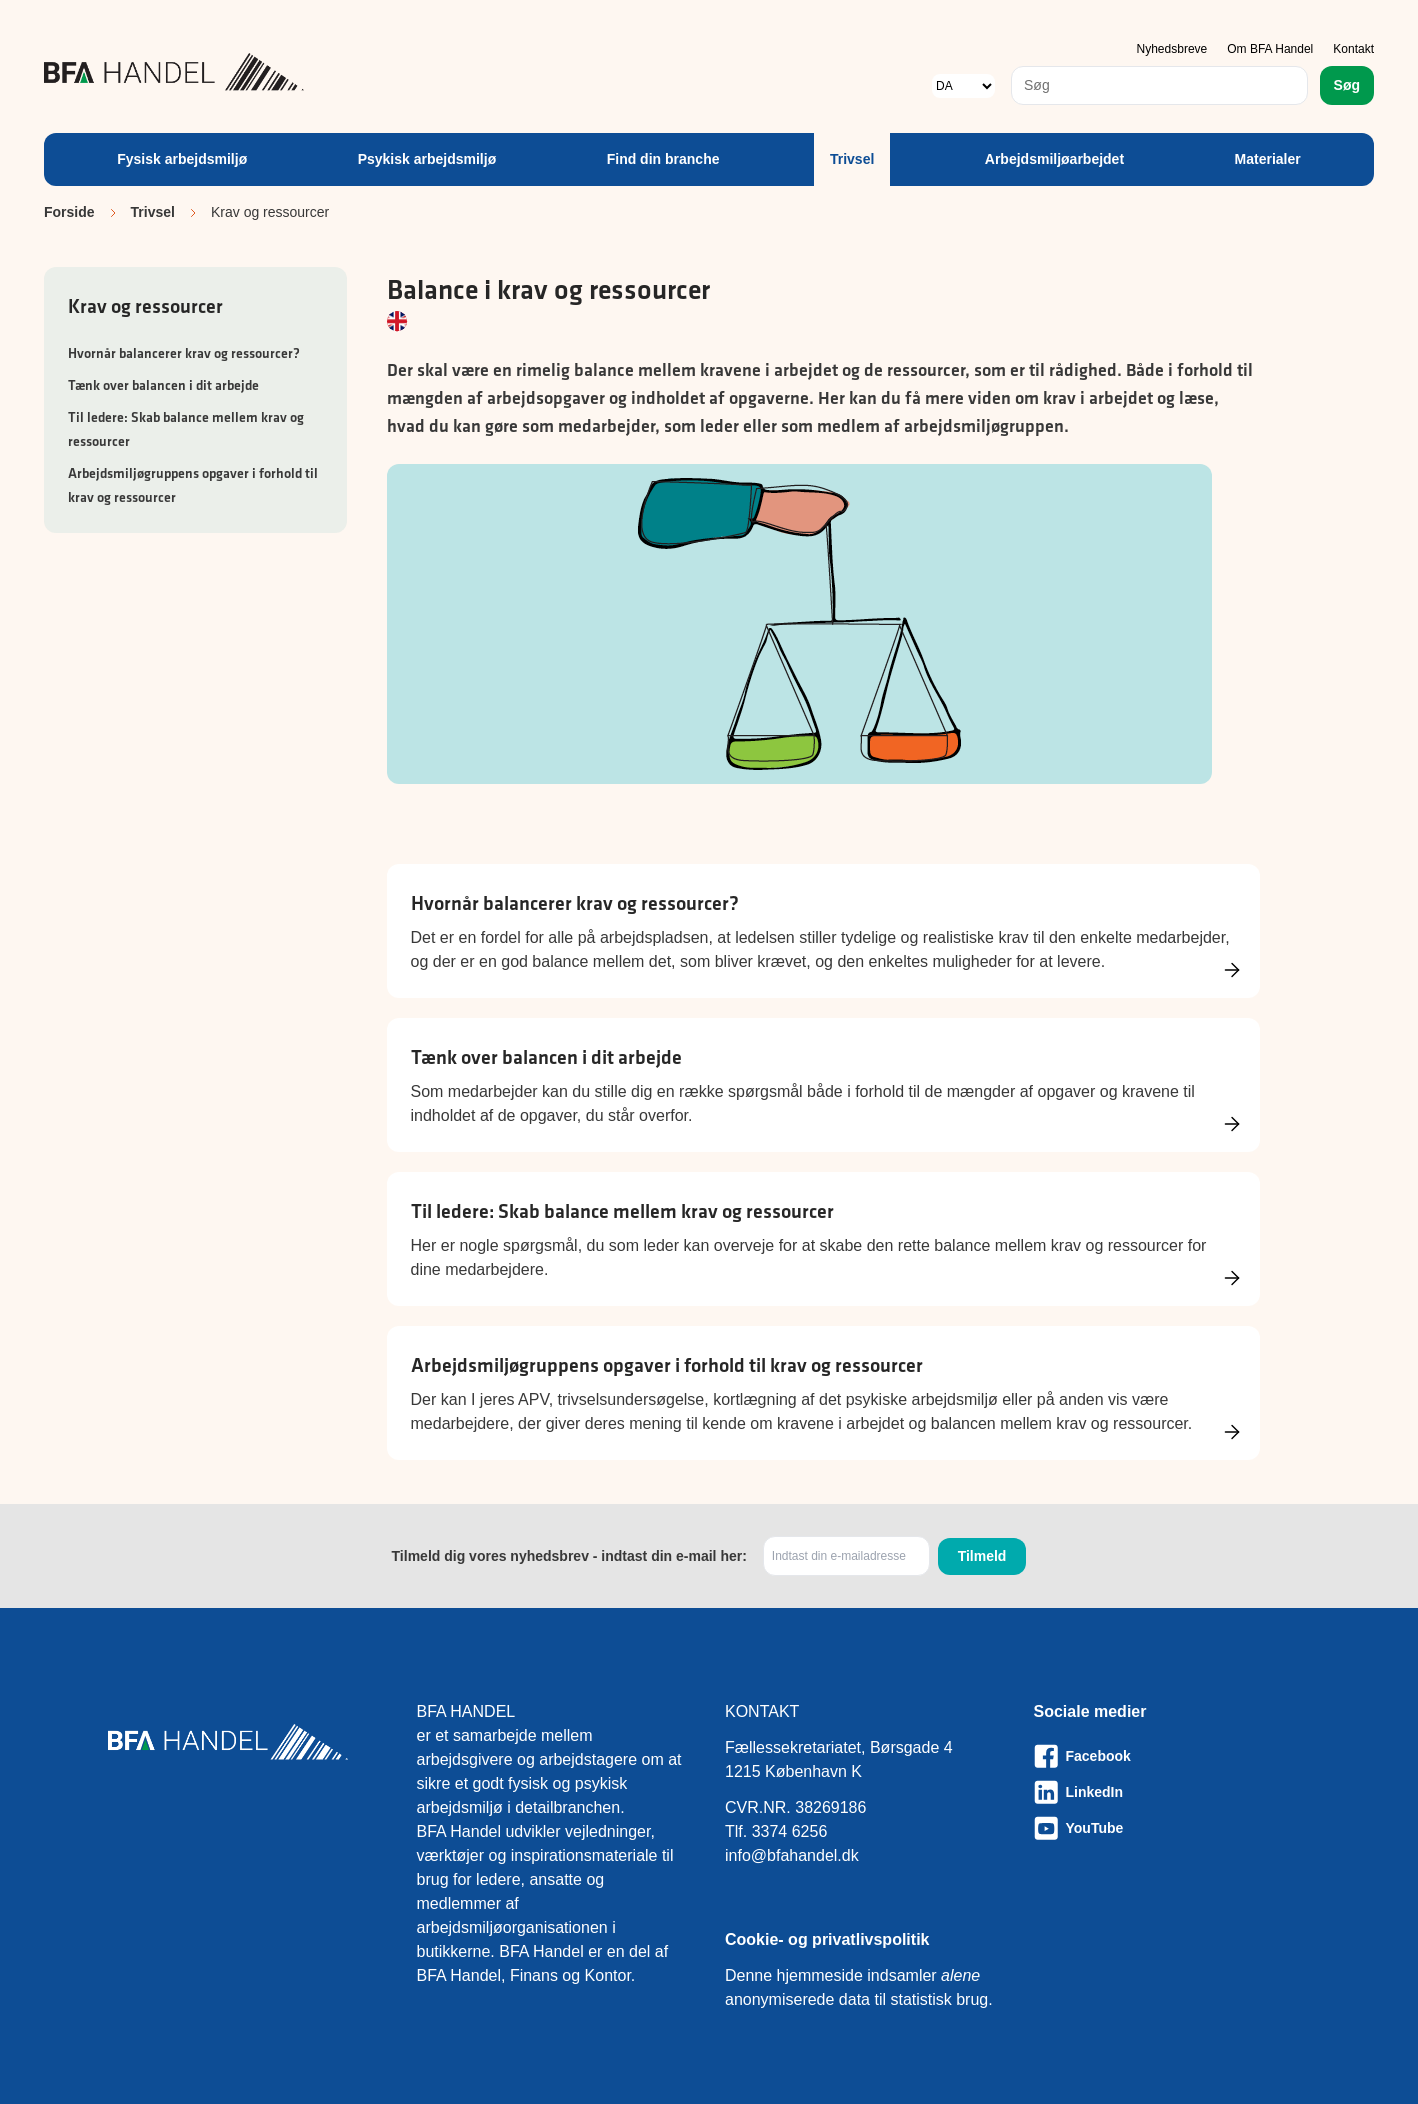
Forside (69, 212)
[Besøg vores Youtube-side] (1172, 1828)
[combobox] (1159, 85)
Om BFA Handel (1270, 49)
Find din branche (663, 159)
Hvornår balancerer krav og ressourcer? (184, 353)
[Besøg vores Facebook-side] (1172, 1756)
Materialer (1268, 159)
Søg (1347, 85)
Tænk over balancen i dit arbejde (163, 385)
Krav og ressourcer (145, 306)
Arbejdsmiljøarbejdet (1054, 159)
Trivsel (852, 159)
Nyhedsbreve (1172, 49)
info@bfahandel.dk (792, 1855)
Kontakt (1353, 49)
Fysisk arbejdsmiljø (182, 159)
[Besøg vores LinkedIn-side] (1172, 1792)
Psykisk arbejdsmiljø (427, 159)
